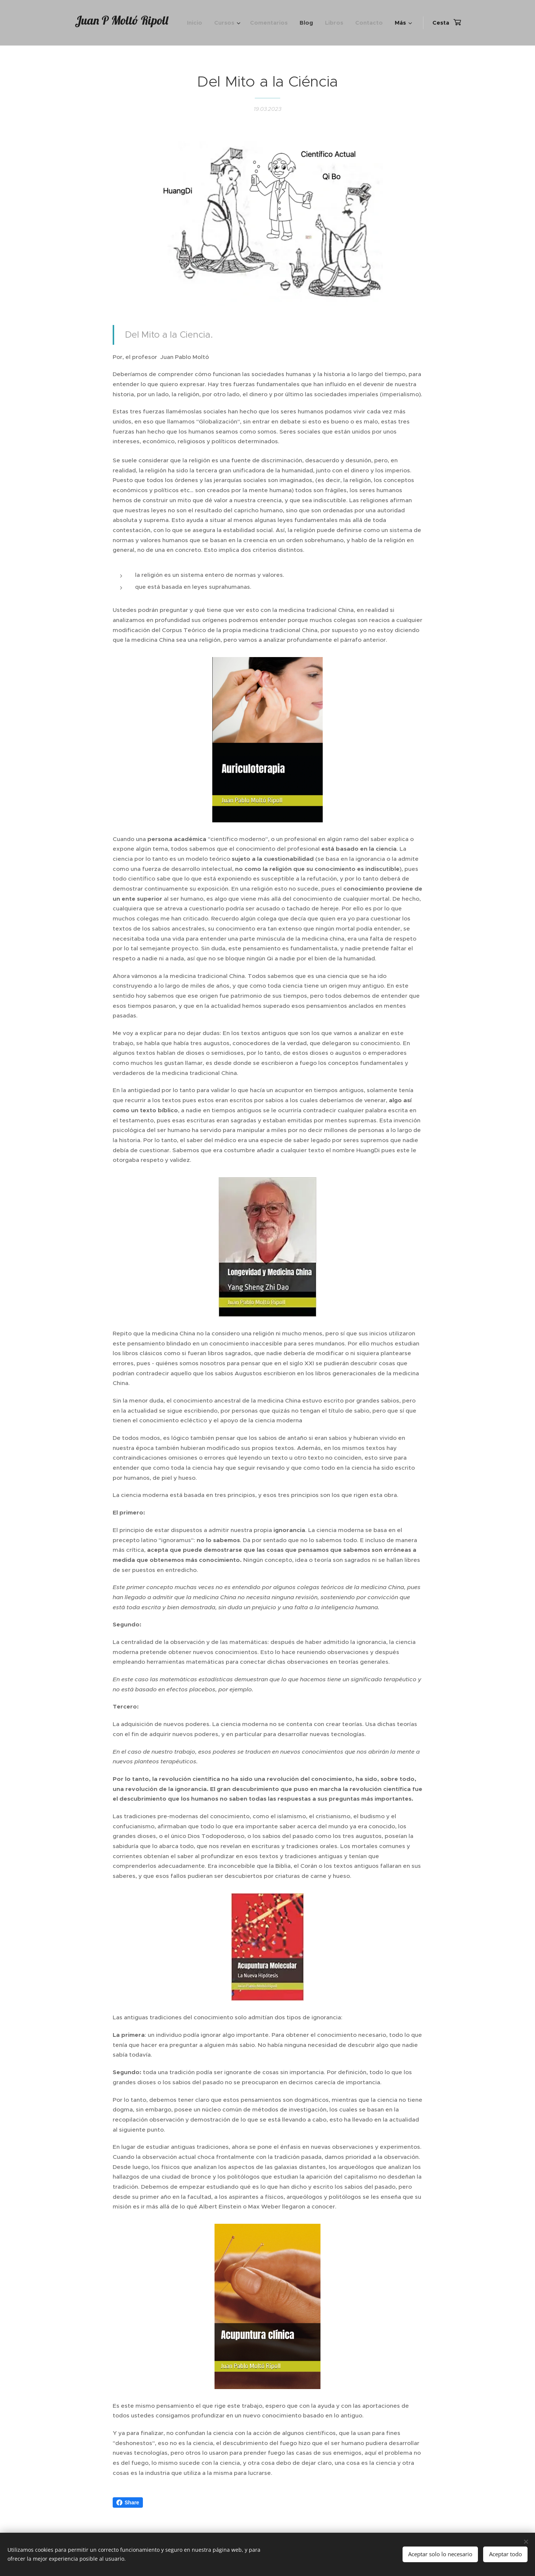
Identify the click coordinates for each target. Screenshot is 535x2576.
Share (127, 2502)
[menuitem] (196, 22)
